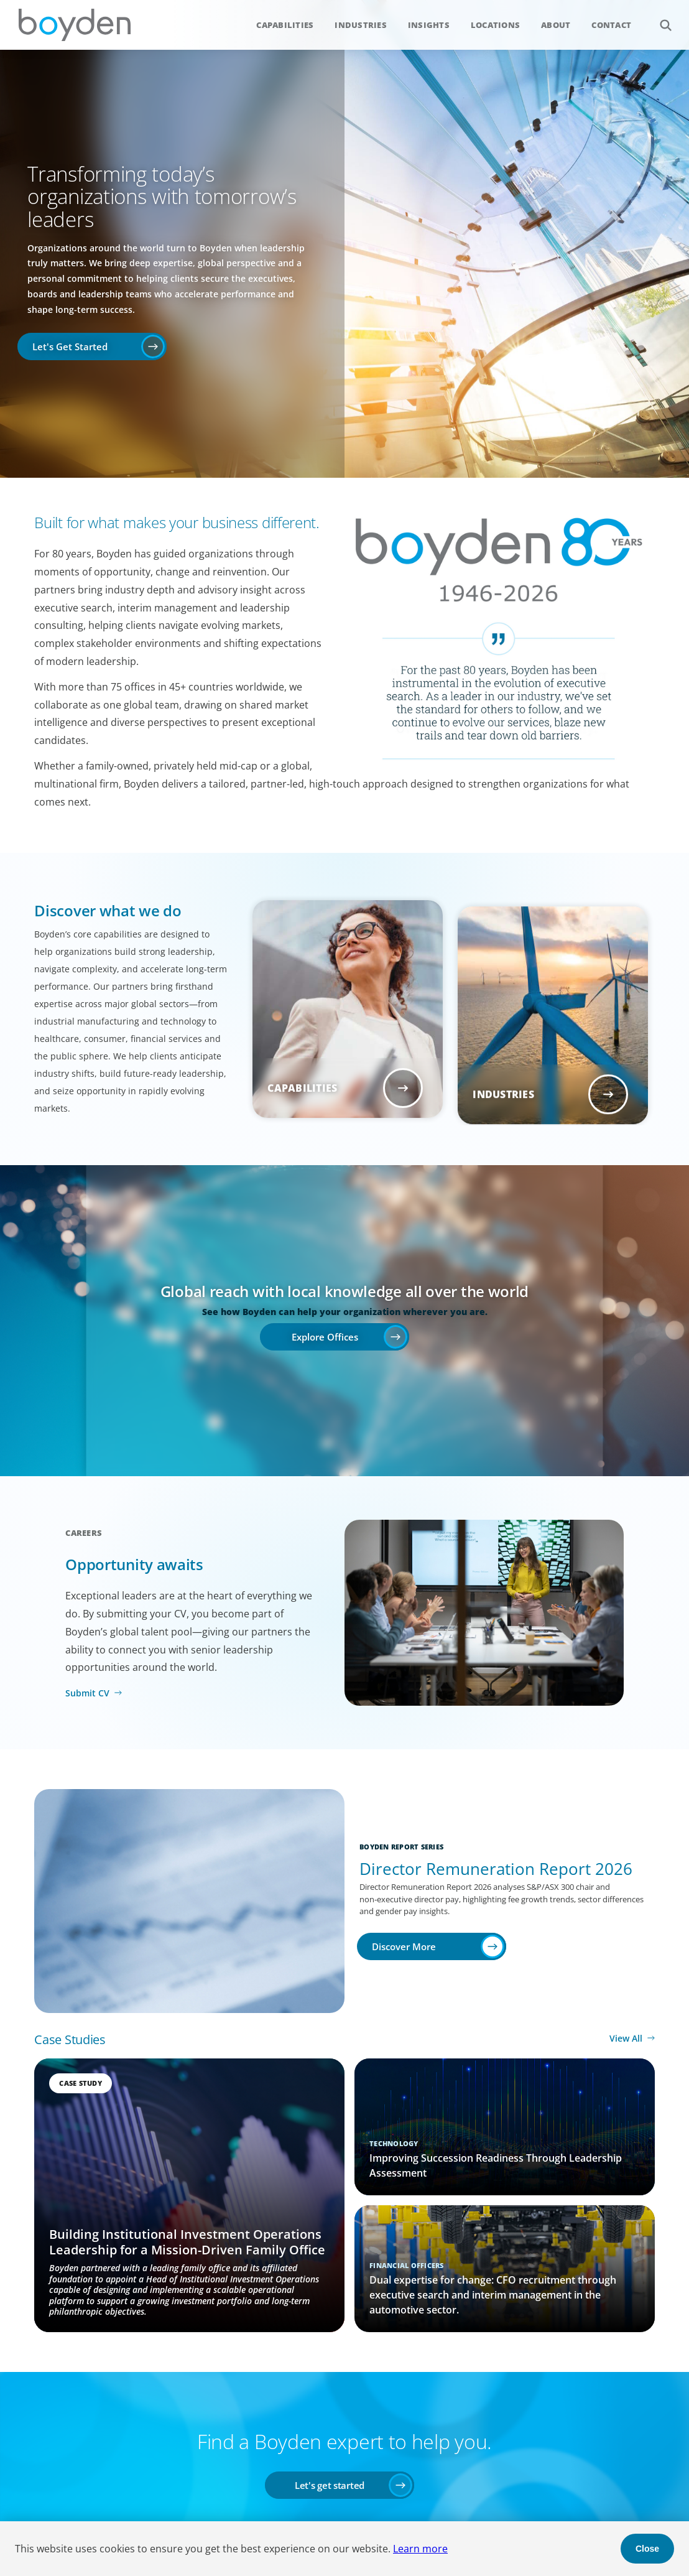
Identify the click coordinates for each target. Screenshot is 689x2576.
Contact (611, 24)
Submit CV (87, 1693)
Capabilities (284, 24)
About (555, 24)
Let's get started (329, 2485)
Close (647, 2549)
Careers (83, 1532)
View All (625, 2038)
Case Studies (69, 2039)
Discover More (404, 1946)
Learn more (420, 2548)
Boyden (74, 25)
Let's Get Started (70, 346)
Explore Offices (325, 1337)
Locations (495, 24)
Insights (429, 24)
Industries (361, 24)
